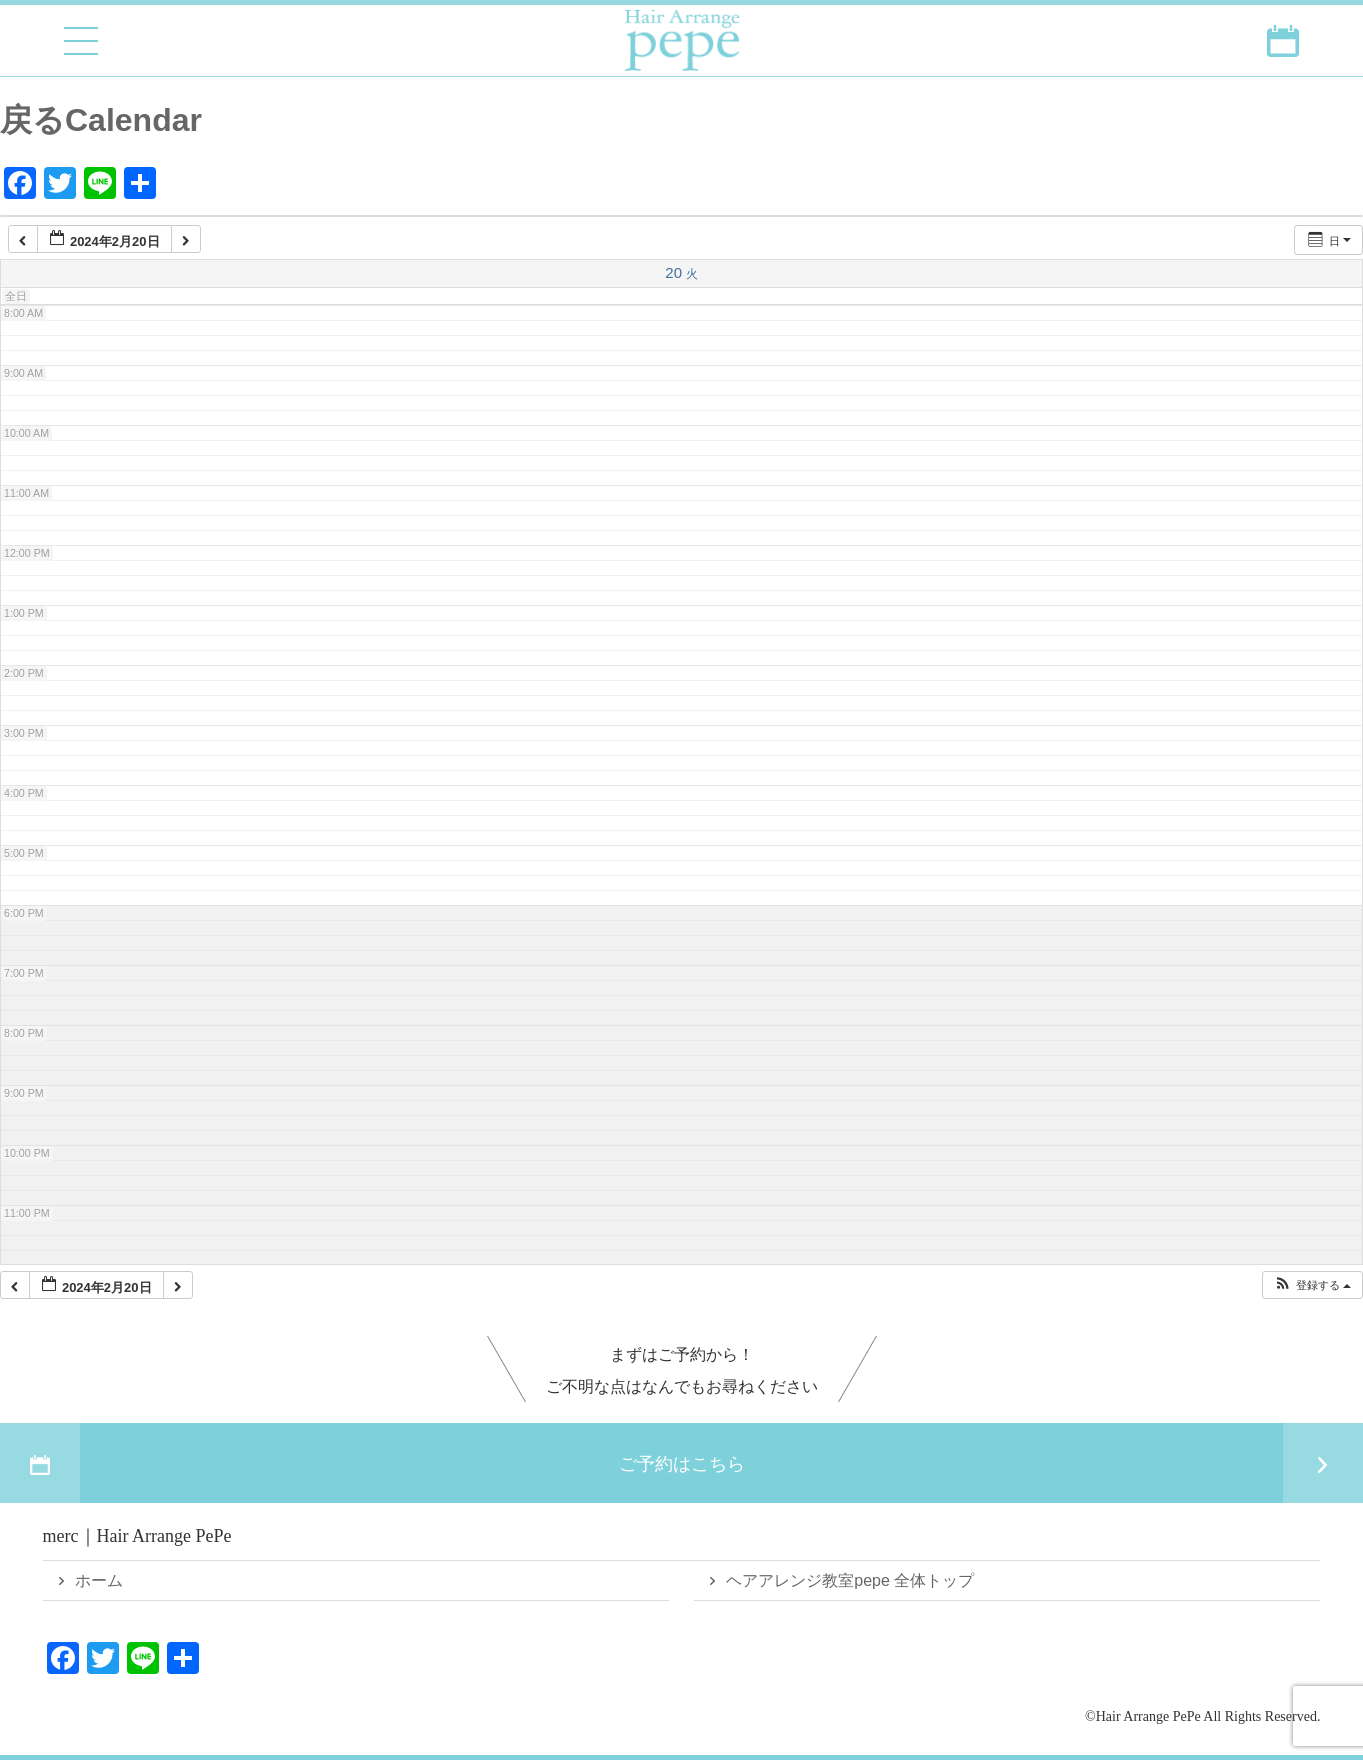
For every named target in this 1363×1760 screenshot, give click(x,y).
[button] (1312, 1285)
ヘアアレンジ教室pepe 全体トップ (850, 1580)
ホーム (99, 1580)
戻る (32, 120)
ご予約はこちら (681, 1463)
